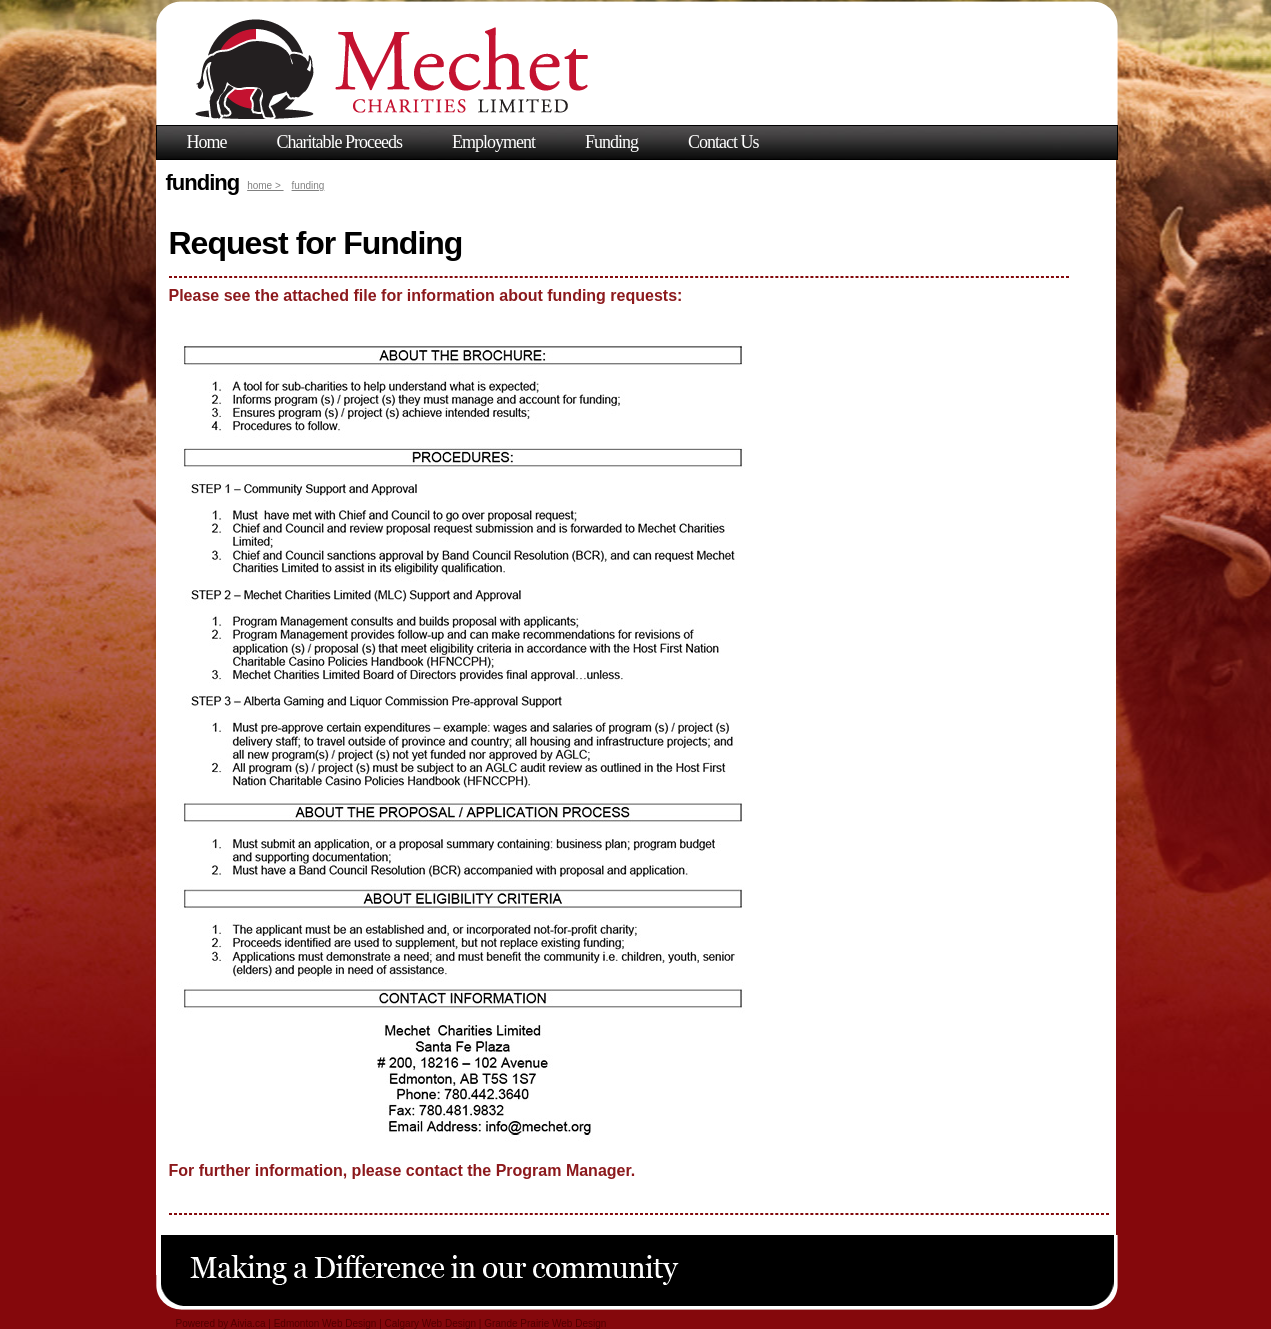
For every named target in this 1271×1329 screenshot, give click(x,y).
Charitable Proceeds (339, 142)
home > (265, 185)
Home (207, 142)
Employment (493, 142)
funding (308, 185)
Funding (611, 142)
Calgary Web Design (431, 1323)
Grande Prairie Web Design (545, 1323)
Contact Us (723, 142)
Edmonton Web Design (325, 1323)
